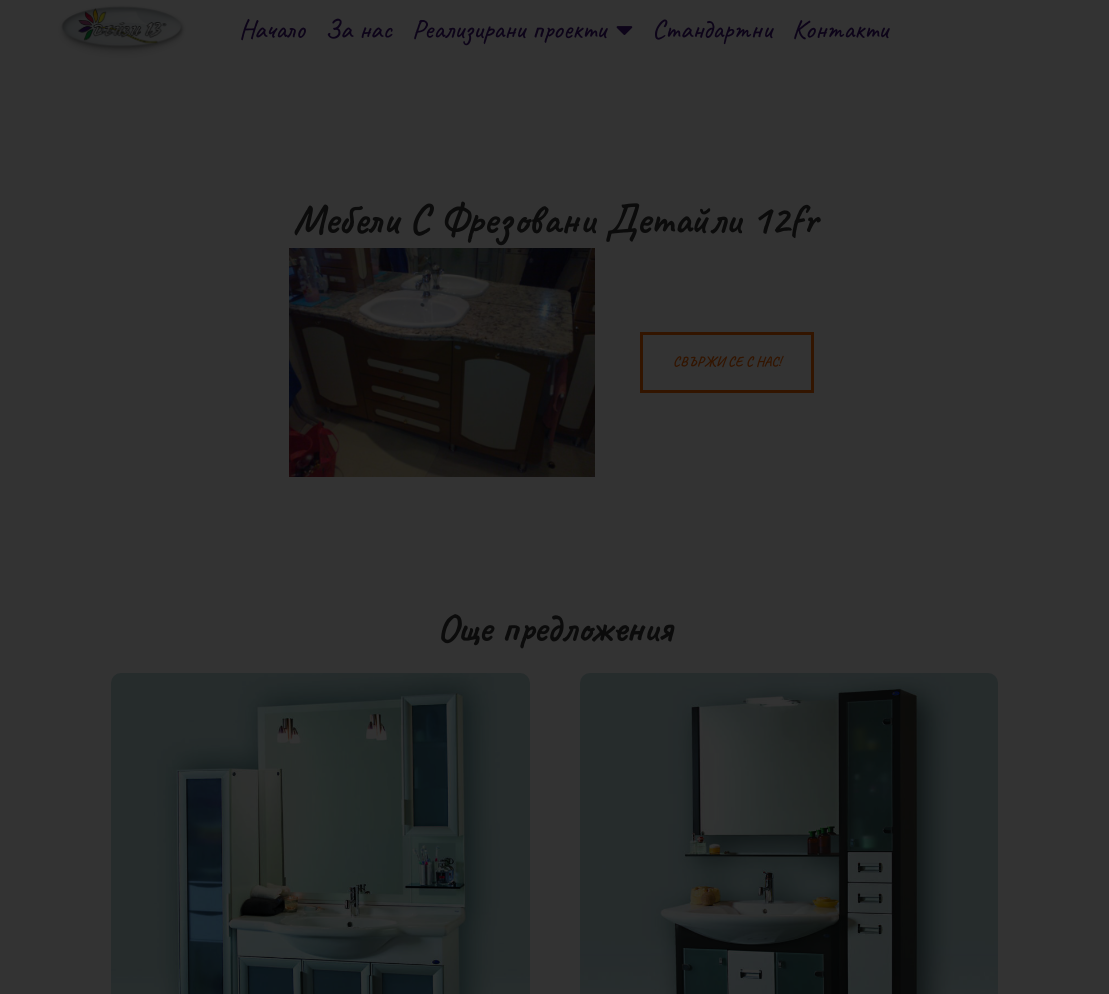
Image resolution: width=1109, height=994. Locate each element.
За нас (358, 29)
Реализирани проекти (522, 29)
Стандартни (712, 29)
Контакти (840, 29)
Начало (272, 29)
